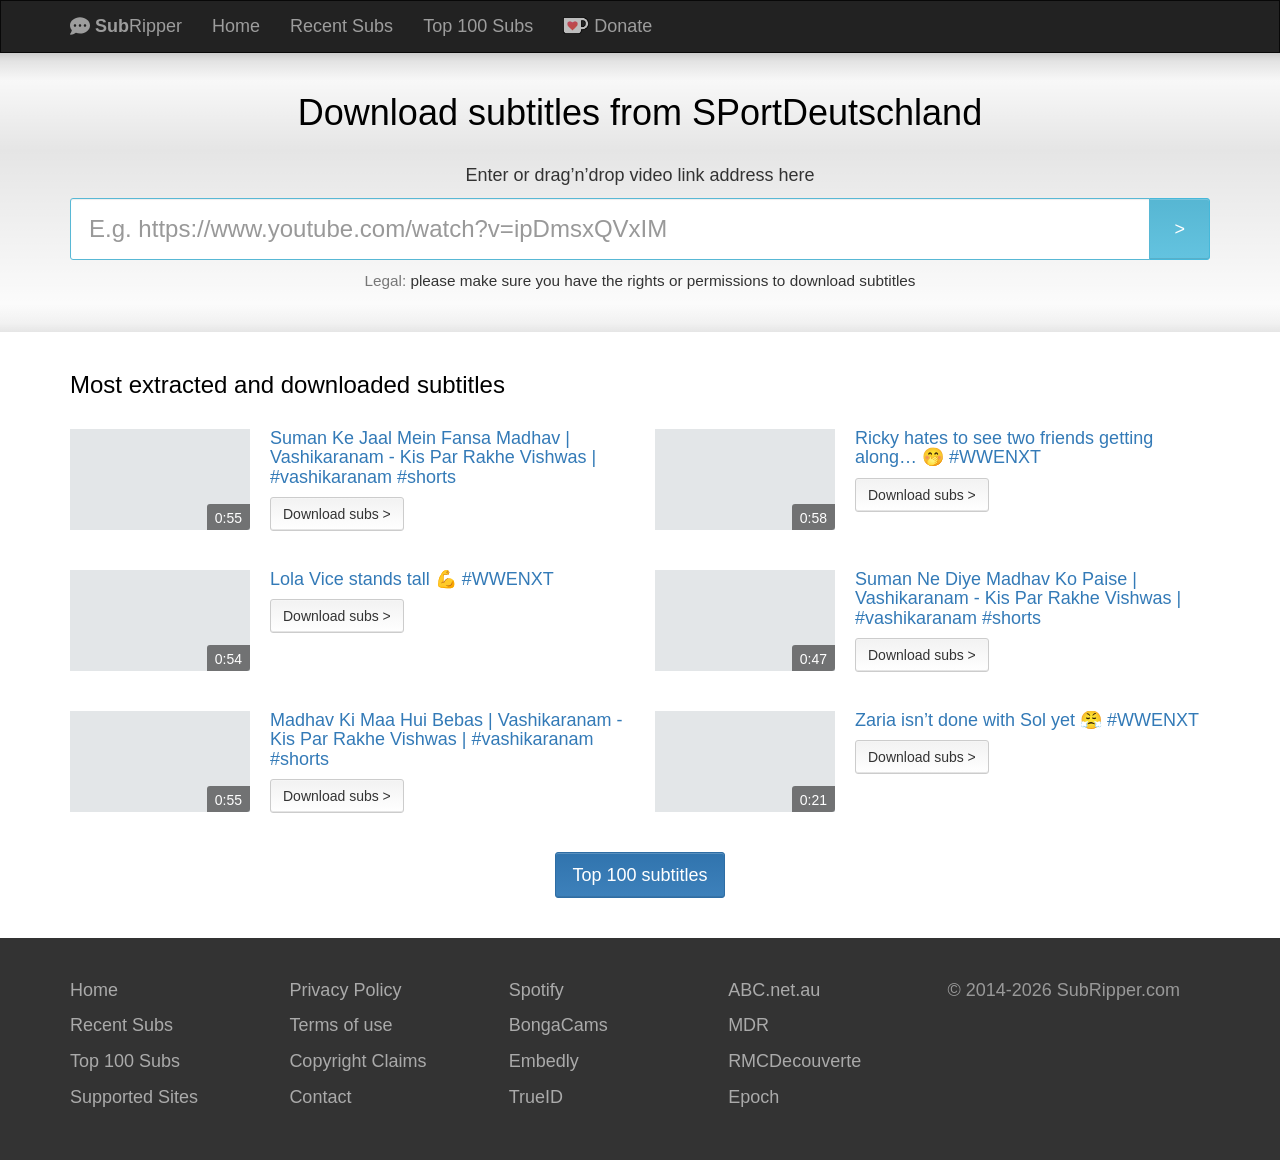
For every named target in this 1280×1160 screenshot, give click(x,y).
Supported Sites (134, 1097)
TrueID (536, 1097)
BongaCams (558, 1025)
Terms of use (340, 1025)
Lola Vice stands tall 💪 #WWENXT (412, 579)
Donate (607, 26)
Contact (320, 1097)
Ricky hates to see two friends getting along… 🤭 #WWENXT (1004, 448)
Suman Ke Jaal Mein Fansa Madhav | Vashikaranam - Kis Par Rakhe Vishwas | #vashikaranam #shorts (433, 458)
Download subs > (337, 514)
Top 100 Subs (478, 26)
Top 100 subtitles (639, 875)
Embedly (544, 1061)
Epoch (753, 1097)
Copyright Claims (357, 1061)
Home (236, 26)
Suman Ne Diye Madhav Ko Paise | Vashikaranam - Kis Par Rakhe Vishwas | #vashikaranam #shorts (1018, 599)
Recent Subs (341, 26)
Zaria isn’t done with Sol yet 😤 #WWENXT (1027, 720)
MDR (748, 1025)
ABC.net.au (774, 990)
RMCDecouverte (794, 1061)
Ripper (126, 26)
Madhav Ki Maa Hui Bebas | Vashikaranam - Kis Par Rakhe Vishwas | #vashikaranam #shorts (446, 740)
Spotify (536, 990)
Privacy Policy (345, 990)
